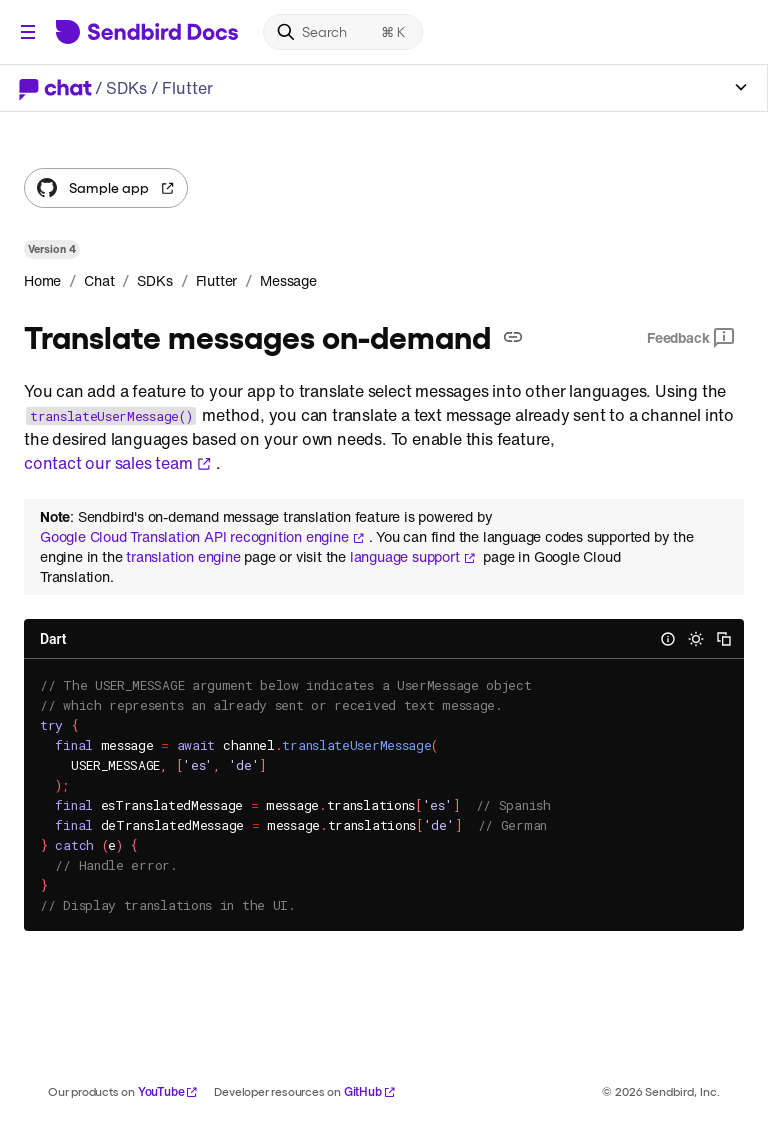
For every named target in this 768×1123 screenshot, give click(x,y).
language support (413, 557)
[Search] (343, 32)
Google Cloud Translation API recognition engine (202, 537)
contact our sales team (118, 463)
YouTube (168, 1091)
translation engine (183, 557)
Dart (53, 639)
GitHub (370, 1091)
